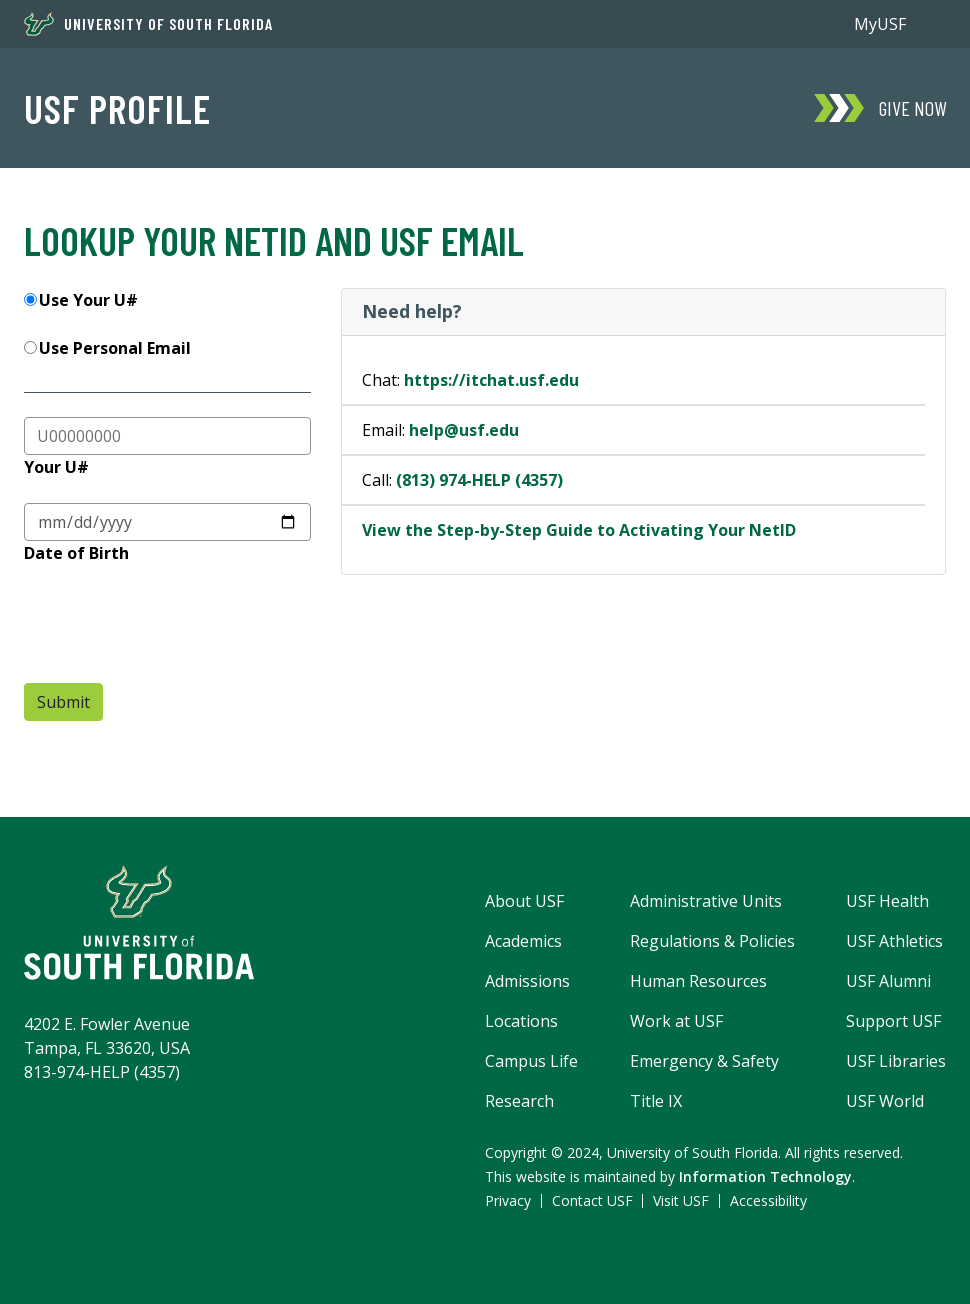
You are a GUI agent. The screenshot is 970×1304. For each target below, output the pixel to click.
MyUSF (880, 24)
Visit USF (681, 1200)
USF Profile (117, 108)
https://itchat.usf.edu (491, 380)
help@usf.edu (464, 430)
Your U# (56, 467)
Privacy (508, 1200)
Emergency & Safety (704, 1061)
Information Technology (765, 1176)
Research (519, 1101)
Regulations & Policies (712, 941)
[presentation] (176, 628)
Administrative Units (706, 901)
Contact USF (592, 1200)
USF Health (887, 901)
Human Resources (698, 981)
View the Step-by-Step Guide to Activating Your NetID (579, 530)
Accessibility (768, 1200)
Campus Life (531, 1061)
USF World (885, 1101)
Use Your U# (88, 300)
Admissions (527, 981)
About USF (524, 901)
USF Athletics (894, 941)
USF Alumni (888, 981)
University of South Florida (148, 24)
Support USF (893, 1021)
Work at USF (676, 1021)
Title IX (656, 1101)
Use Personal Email (115, 348)
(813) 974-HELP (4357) (479, 480)
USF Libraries (896, 1061)
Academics (523, 941)
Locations (521, 1021)
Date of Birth (76, 553)
